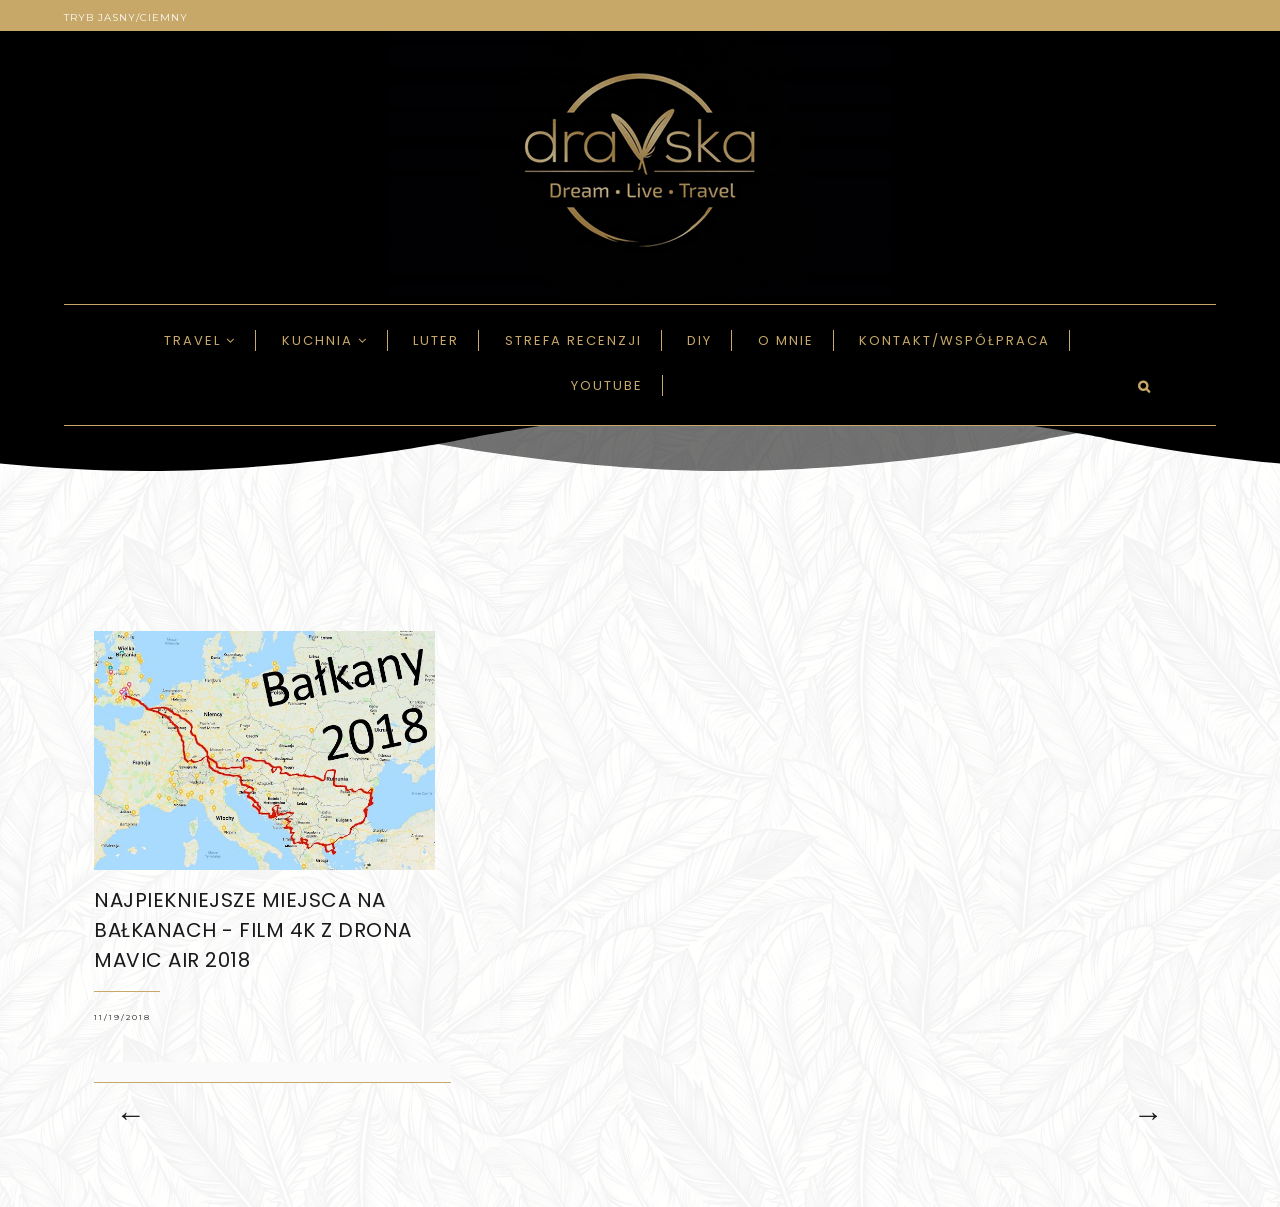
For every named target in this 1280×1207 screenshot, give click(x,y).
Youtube (607, 385)
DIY (699, 340)
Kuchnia (325, 340)
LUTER (436, 340)
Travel (200, 340)
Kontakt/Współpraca (954, 340)
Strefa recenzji (573, 340)
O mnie (786, 340)
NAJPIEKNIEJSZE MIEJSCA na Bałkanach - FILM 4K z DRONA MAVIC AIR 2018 (253, 930)
